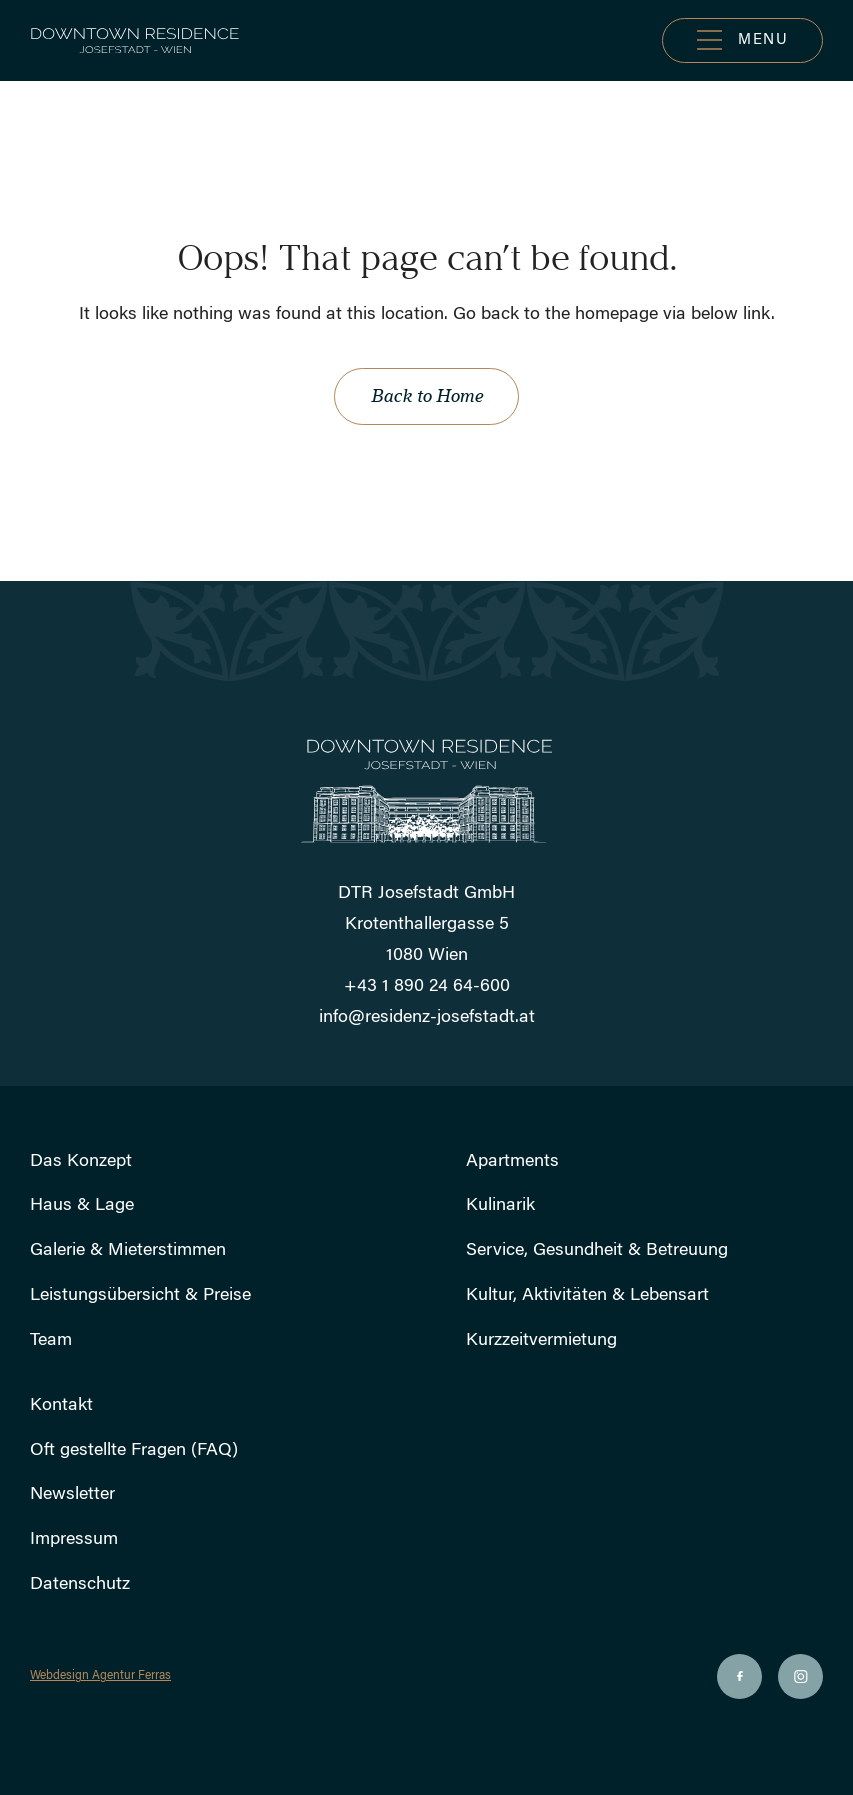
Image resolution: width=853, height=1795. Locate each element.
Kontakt (61, 1406)
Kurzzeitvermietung (541, 1341)
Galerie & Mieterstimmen (128, 1251)
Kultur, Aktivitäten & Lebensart (587, 1296)
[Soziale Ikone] (739, 1676)
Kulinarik (500, 1206)
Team (51, 1341)
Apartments (512, 1162)
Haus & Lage (82, 1206)
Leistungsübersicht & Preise (140, 1296)
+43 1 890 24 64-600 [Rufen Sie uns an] (427, 987)
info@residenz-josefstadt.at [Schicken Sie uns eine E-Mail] (427, 1018)
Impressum (74, 1540)
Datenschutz (80, 1585)
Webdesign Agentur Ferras (100, 1676)
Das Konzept (81, 1162)
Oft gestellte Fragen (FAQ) (134, 1451)
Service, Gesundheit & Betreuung (597, 1251)
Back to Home (426, 396)
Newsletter (72, 1495)
